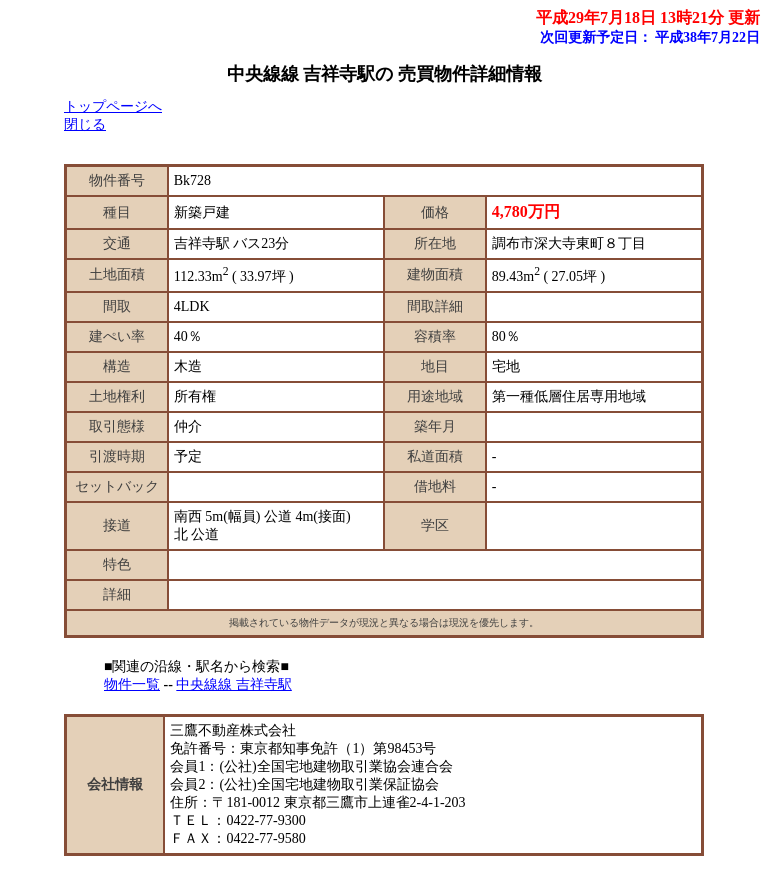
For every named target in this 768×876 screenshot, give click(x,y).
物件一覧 (132, 684)
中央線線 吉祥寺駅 (234, 684)
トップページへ (113, 106)
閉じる (85, 124)
